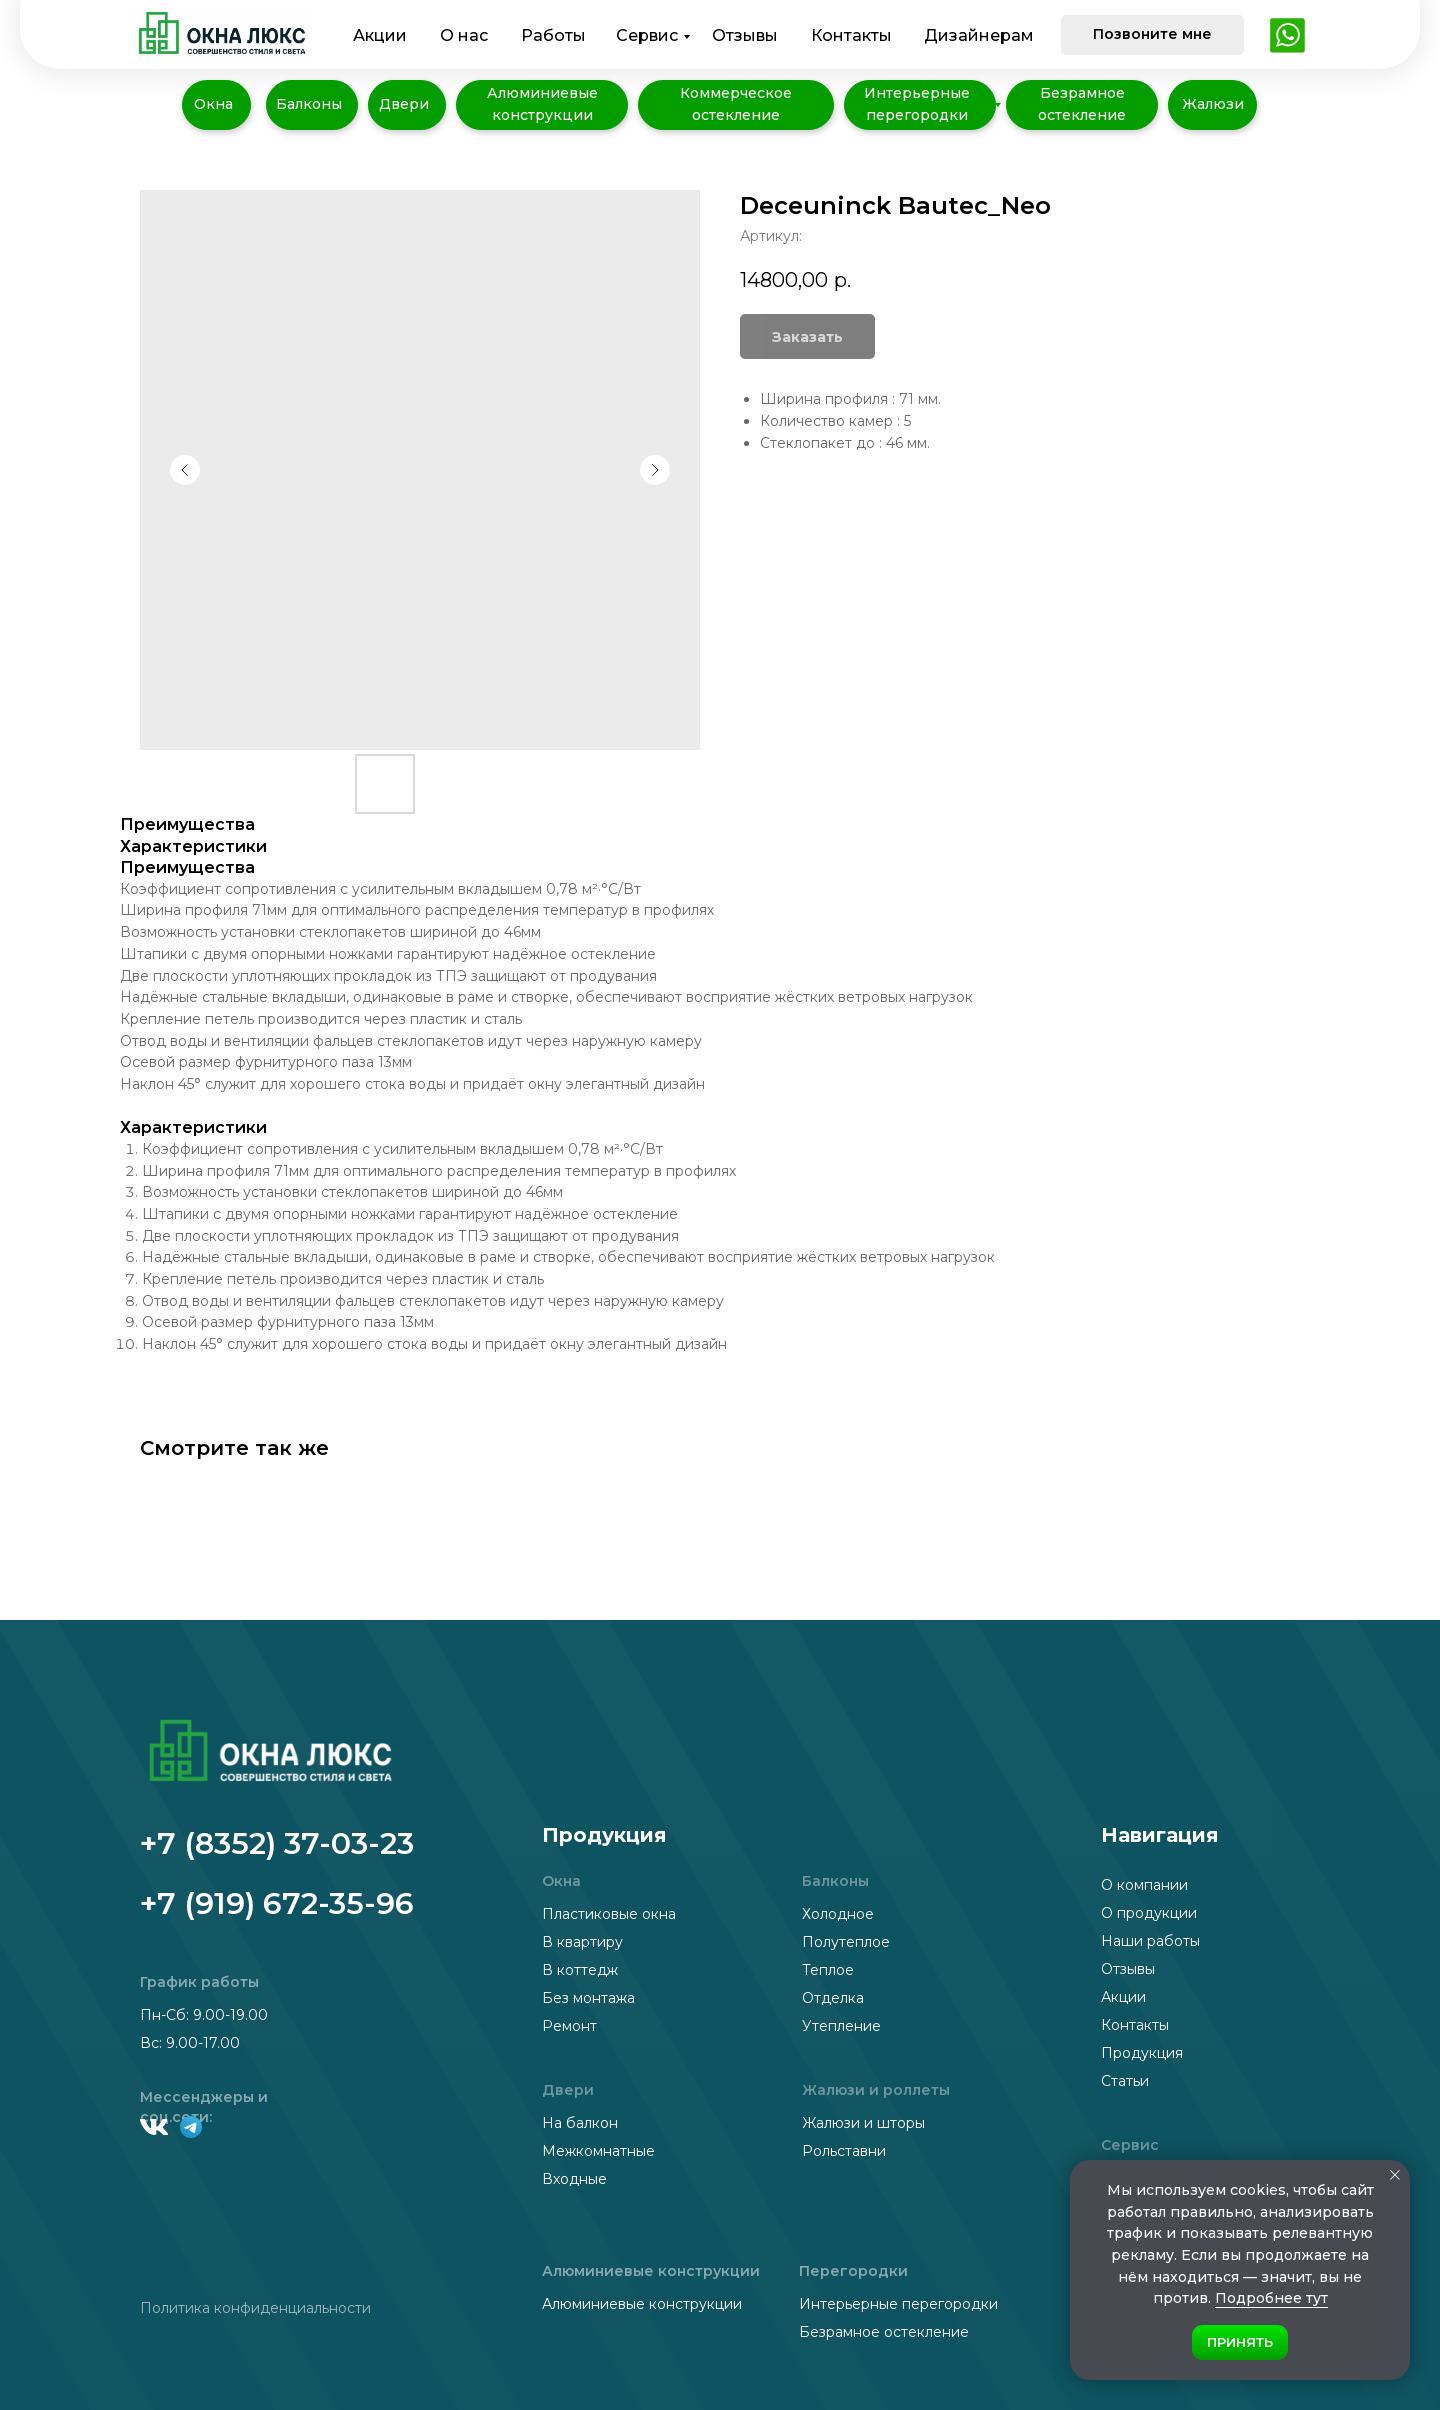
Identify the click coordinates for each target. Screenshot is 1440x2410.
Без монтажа (588, 1998)
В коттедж (580, 1970)
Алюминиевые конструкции (642, 2304)
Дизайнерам (979, 35)
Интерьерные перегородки (898, 2304)
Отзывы (745, 35)
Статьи (1125, 2081)
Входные (574, 2179)
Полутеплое (846, 1942)
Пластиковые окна (609, 1914)
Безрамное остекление (884, 2332)
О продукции (1149, 1913)
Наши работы (1150, 1941)
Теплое (828, 1970)
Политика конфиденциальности (255, 2308)
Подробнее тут (1271, 2298)
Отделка (833, 1998)
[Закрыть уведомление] (1395, 2175)
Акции (380, 35)
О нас (464, 35)
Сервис (647, 35)
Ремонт (569, 2026)
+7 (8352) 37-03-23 (277, 1843)
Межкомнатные (598, 2151)
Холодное (838, 1914)
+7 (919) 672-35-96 (277, 1903)
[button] (1152, 35)
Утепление (841, 2026)
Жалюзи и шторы (863, 2123)
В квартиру (582, 1942)
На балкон (580, 2123)
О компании (1144, 1885)
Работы (553, 35)
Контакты (851, 35)
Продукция (1142, 2053)
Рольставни (844, 2151)
